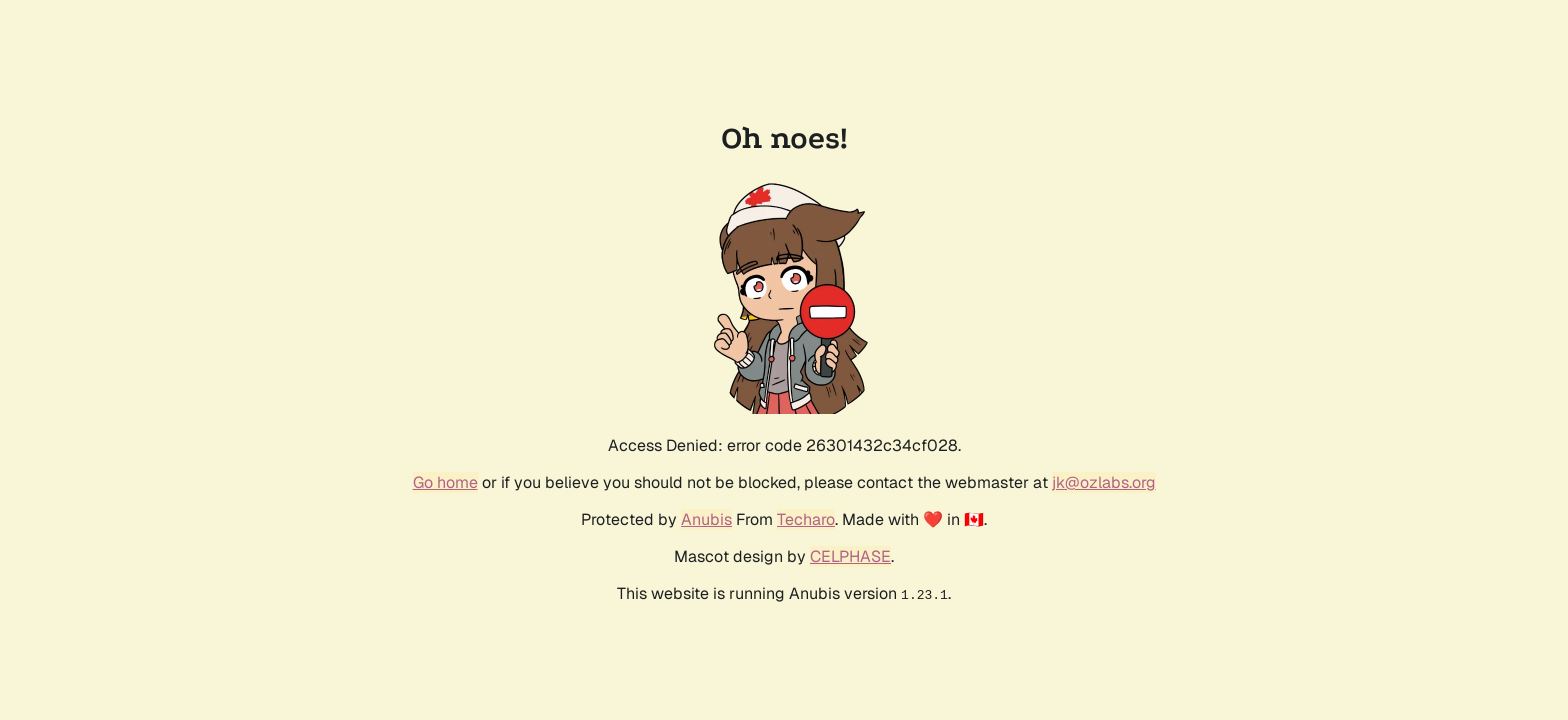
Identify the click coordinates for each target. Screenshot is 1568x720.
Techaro (806, 519)
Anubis (706, 519)
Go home (445, 482)
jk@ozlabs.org (1104, 482)
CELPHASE (850, 556)
